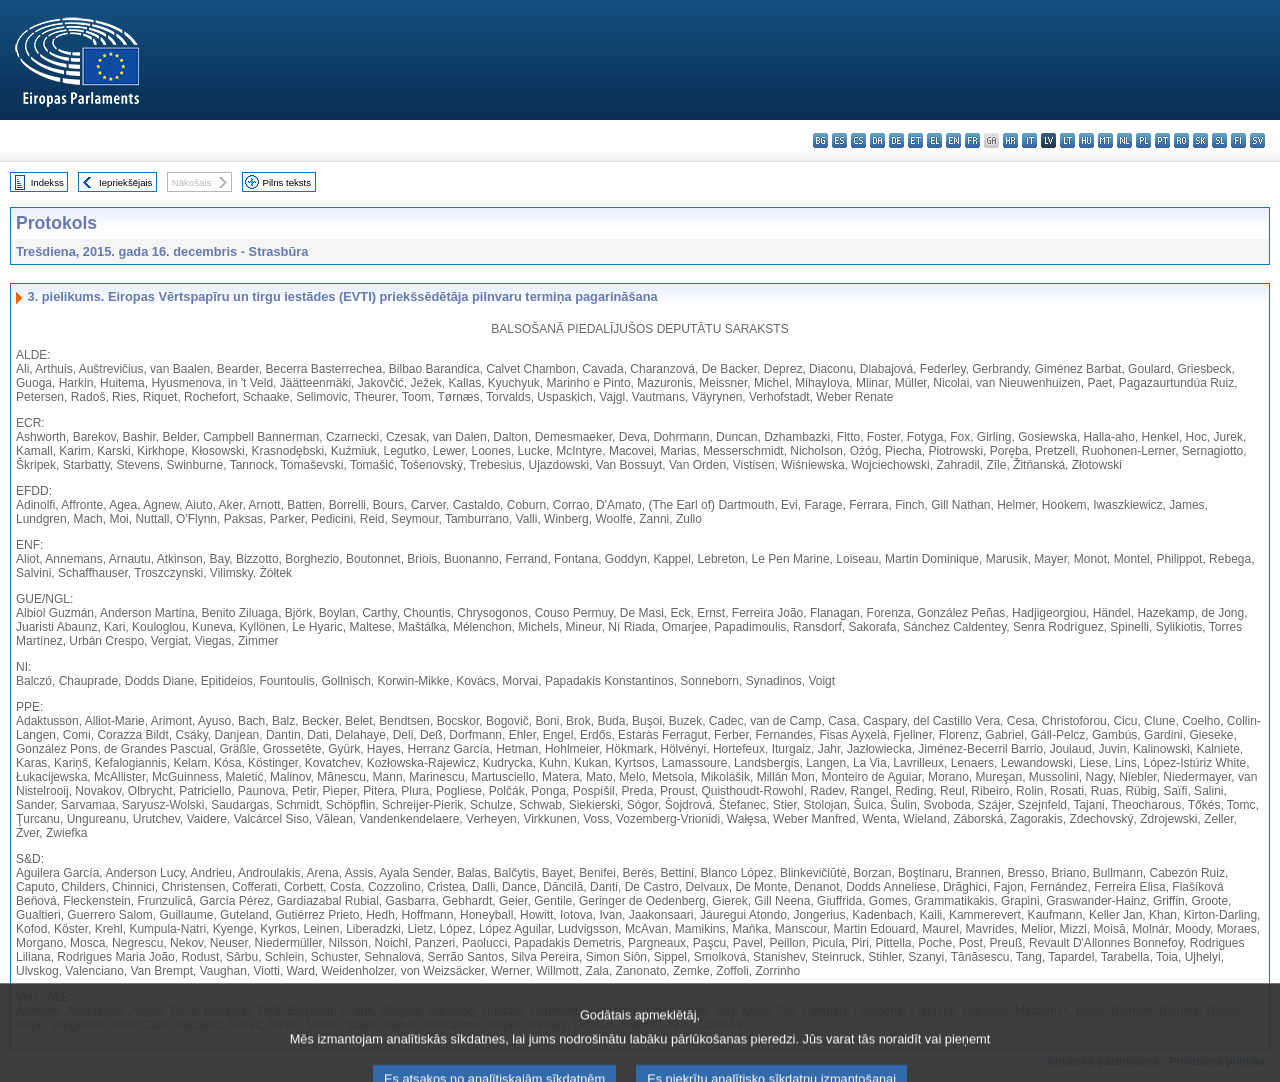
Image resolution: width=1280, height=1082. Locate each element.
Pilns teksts (287, 182)
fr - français (972, 140)
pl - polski (1143, 140)
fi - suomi (1238, 140)
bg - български (820, 140)
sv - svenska (1257, 140)
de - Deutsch (896, 140)
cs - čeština (858, 140)
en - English (953, 140)
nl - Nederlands (1124, 140)
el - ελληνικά (934, 140)
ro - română (1181, 140)
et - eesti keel (915, 140)
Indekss (47, 182)
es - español (839, 140)
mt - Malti (1105, 140)
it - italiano (1029, 140)
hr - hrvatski (1010, 140)
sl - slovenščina (1219, 140)
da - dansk (877, 140)
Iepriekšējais (125, 182)
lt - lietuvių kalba (1067, 140)
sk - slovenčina (1200, 140)
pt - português (1162, 140)
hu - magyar (1086, 140)
